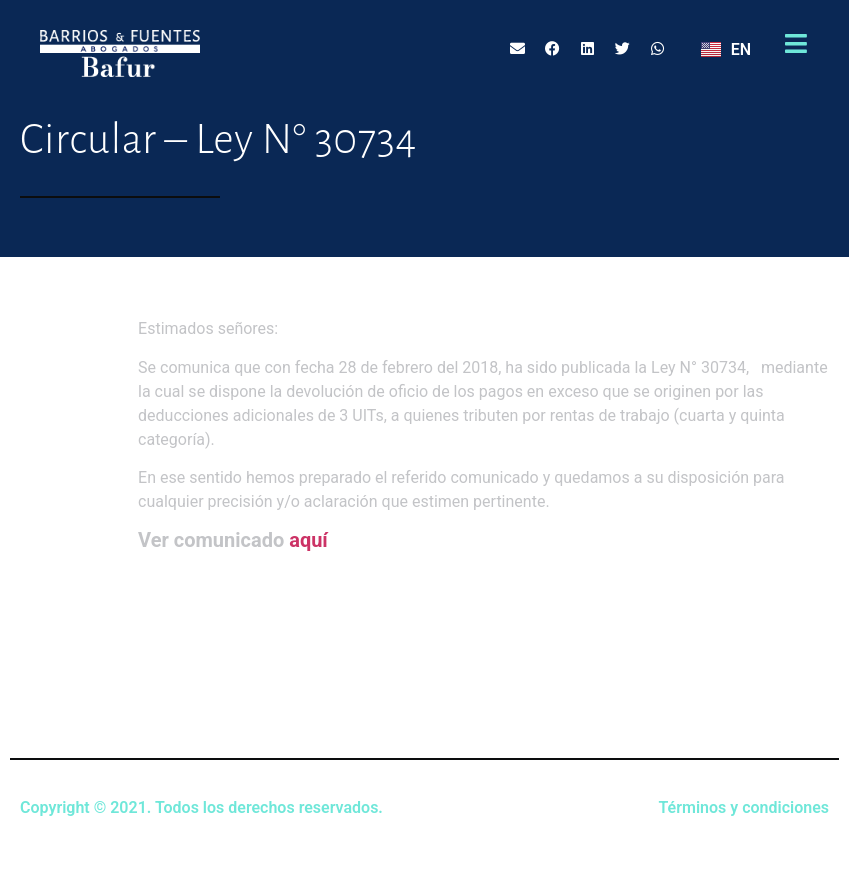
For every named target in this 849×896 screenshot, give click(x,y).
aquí (308, 540)
